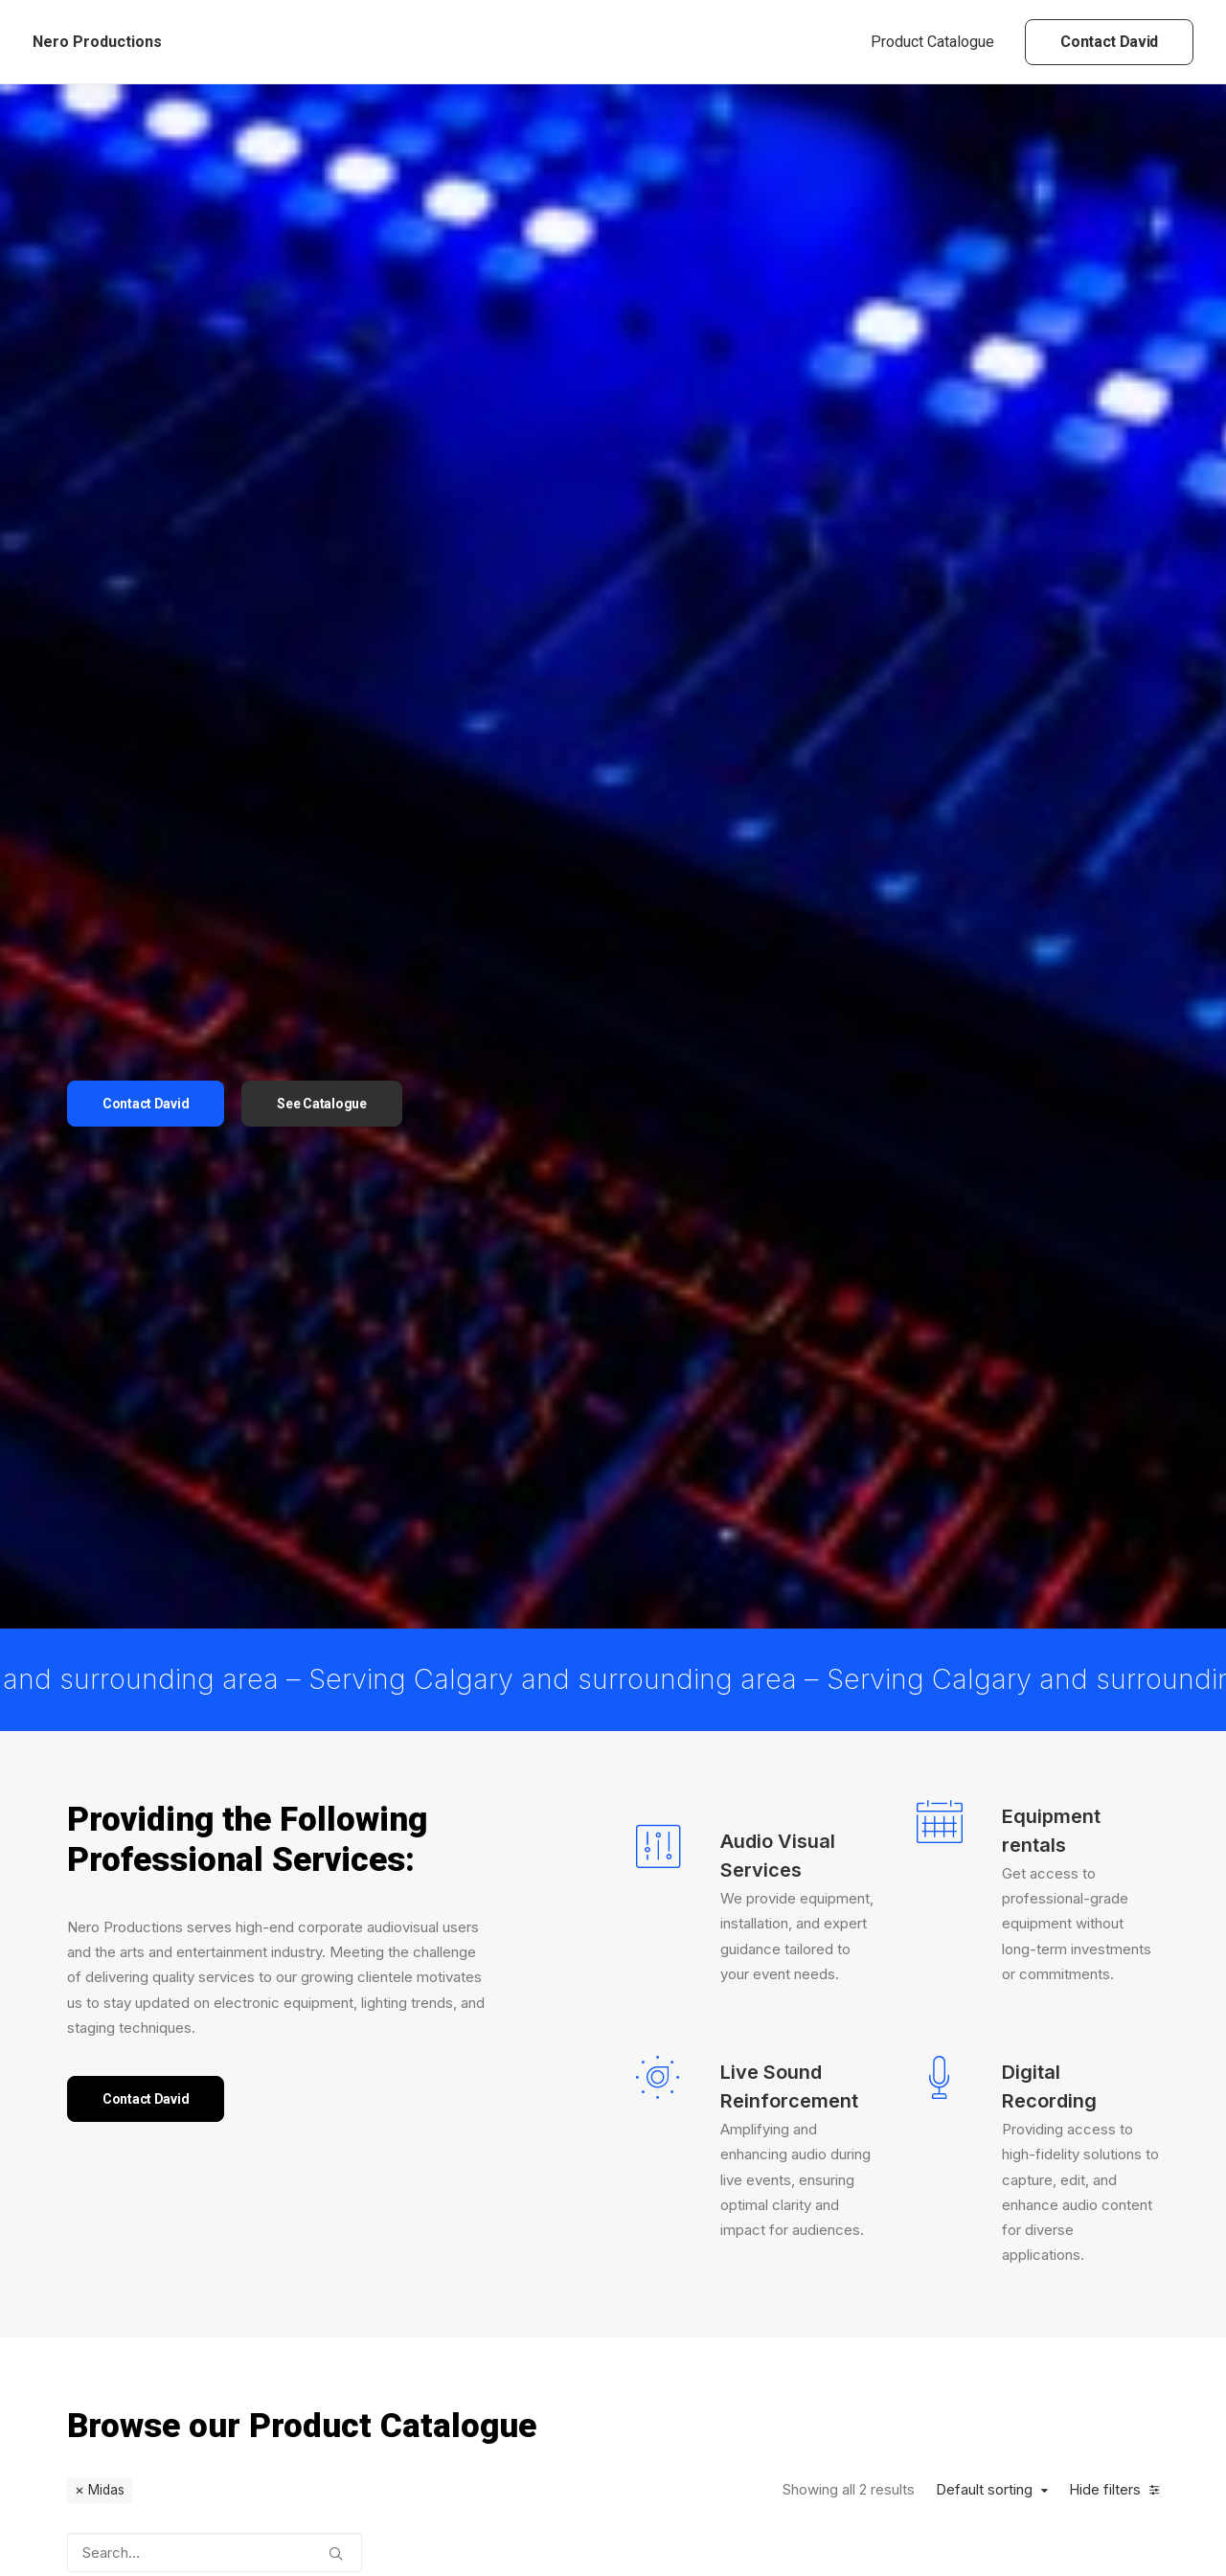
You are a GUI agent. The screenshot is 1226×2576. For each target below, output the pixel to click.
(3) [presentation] (156, 2101)
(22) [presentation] (148, 2270)
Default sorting (984, 1693)
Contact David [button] (145, 705)
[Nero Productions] (97, 42)
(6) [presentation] (149, 2067)
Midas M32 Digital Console (701, 2034)
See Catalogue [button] (321, 705)
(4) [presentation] (178, 2304)
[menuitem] (939, 42)
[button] (335, 1750)
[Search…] (214, 1756)
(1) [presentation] (185, 2033)
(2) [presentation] (147, 2169)
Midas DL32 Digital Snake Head (515, 2023)
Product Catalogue (932, 42)
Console (513, 1987)
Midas (106, 1693)
